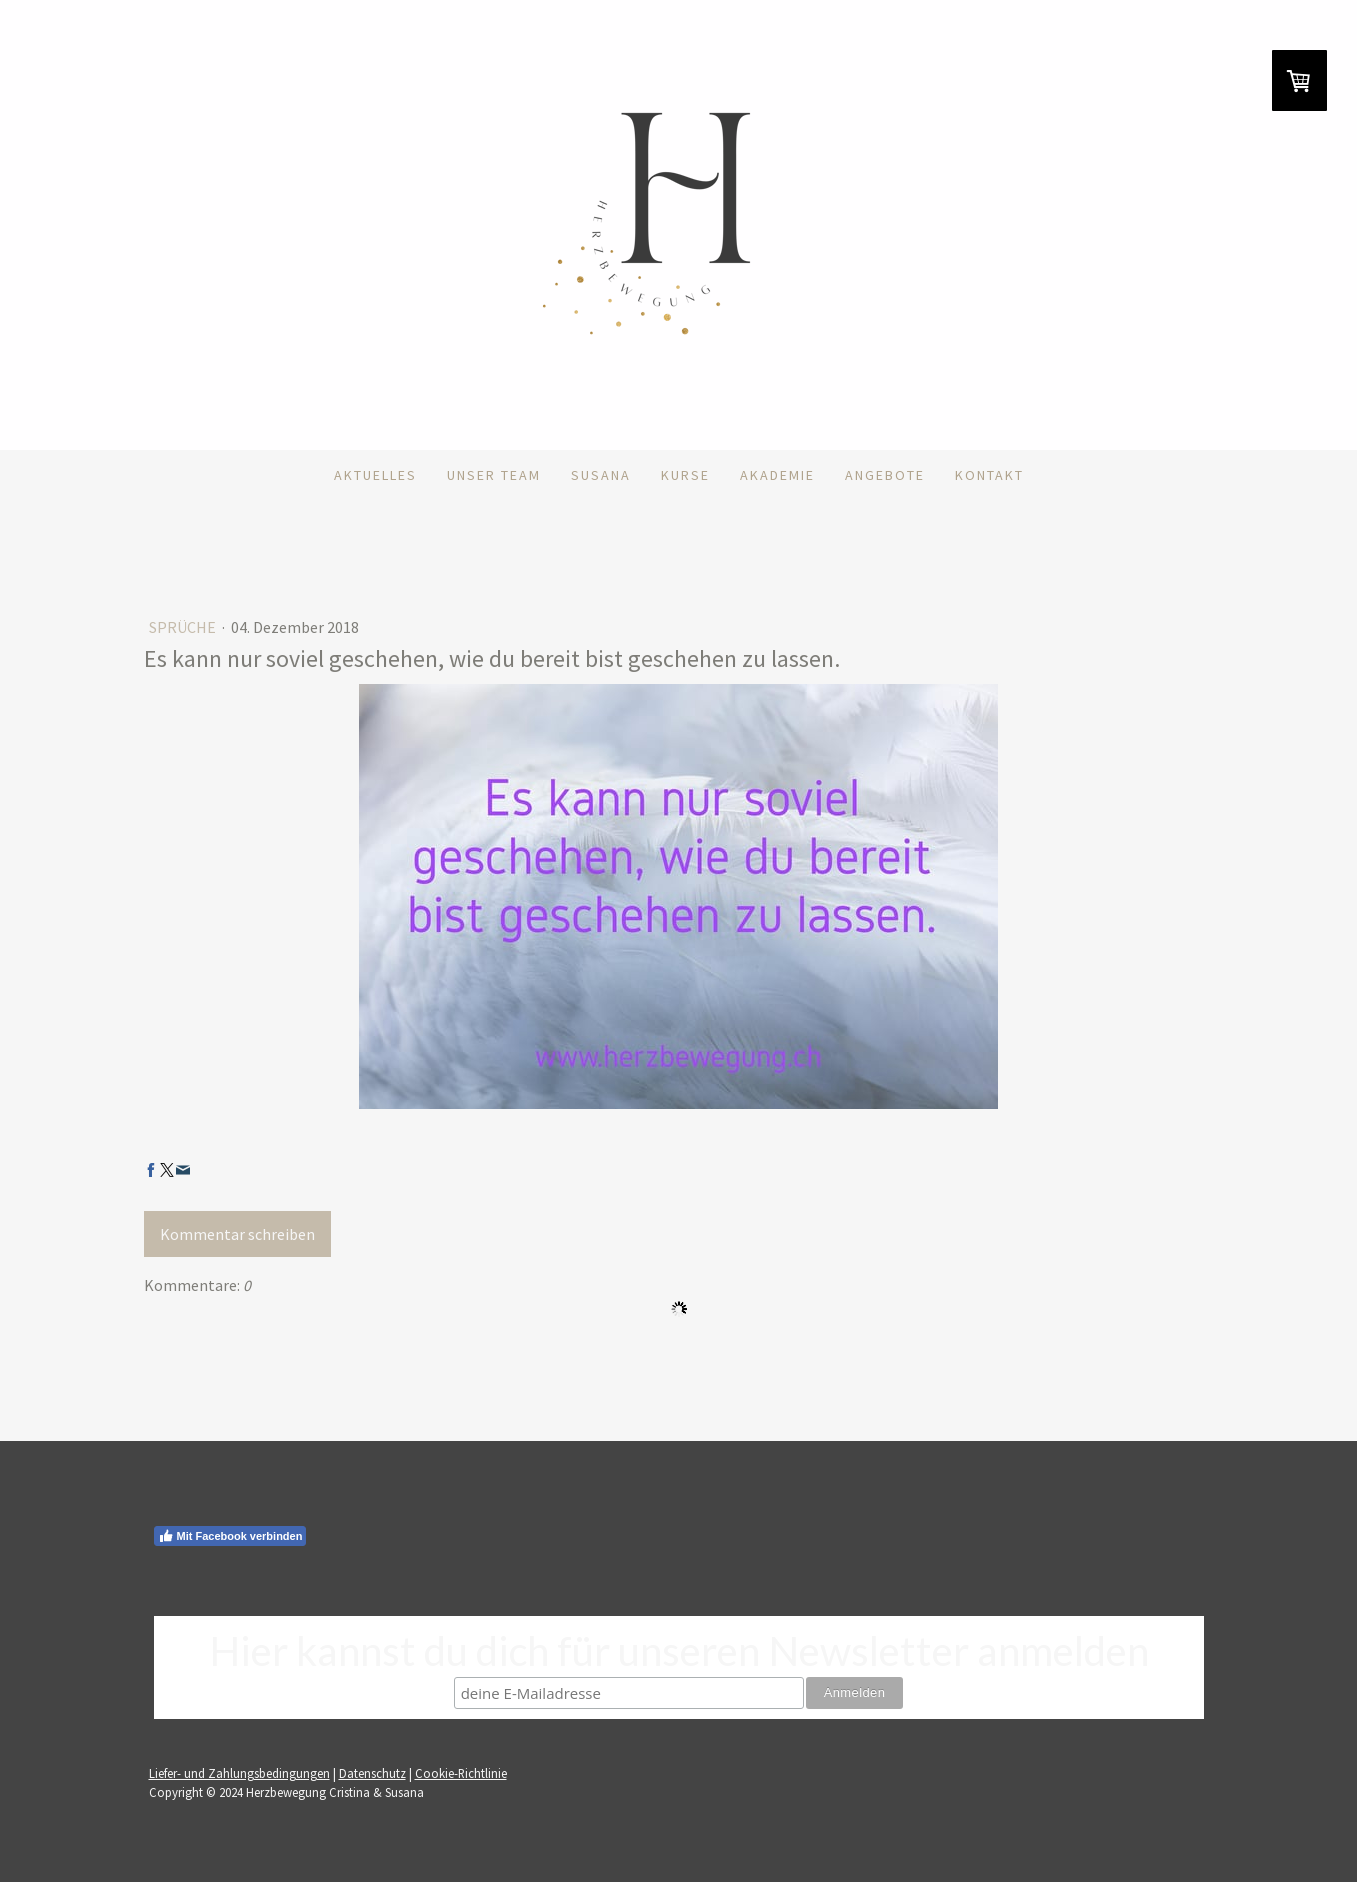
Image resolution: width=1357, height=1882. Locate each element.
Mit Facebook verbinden (230, 1536)
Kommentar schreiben (237, 1234)
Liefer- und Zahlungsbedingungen (239, 1773)
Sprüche (184, 627)
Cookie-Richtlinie (461, 1773)
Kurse (685, 475)
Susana (601, 475)
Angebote (885, 475)
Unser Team (494, 475)
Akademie (777, 475)
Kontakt (989, 475)
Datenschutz (372, 1773)
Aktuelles (375, 475)
